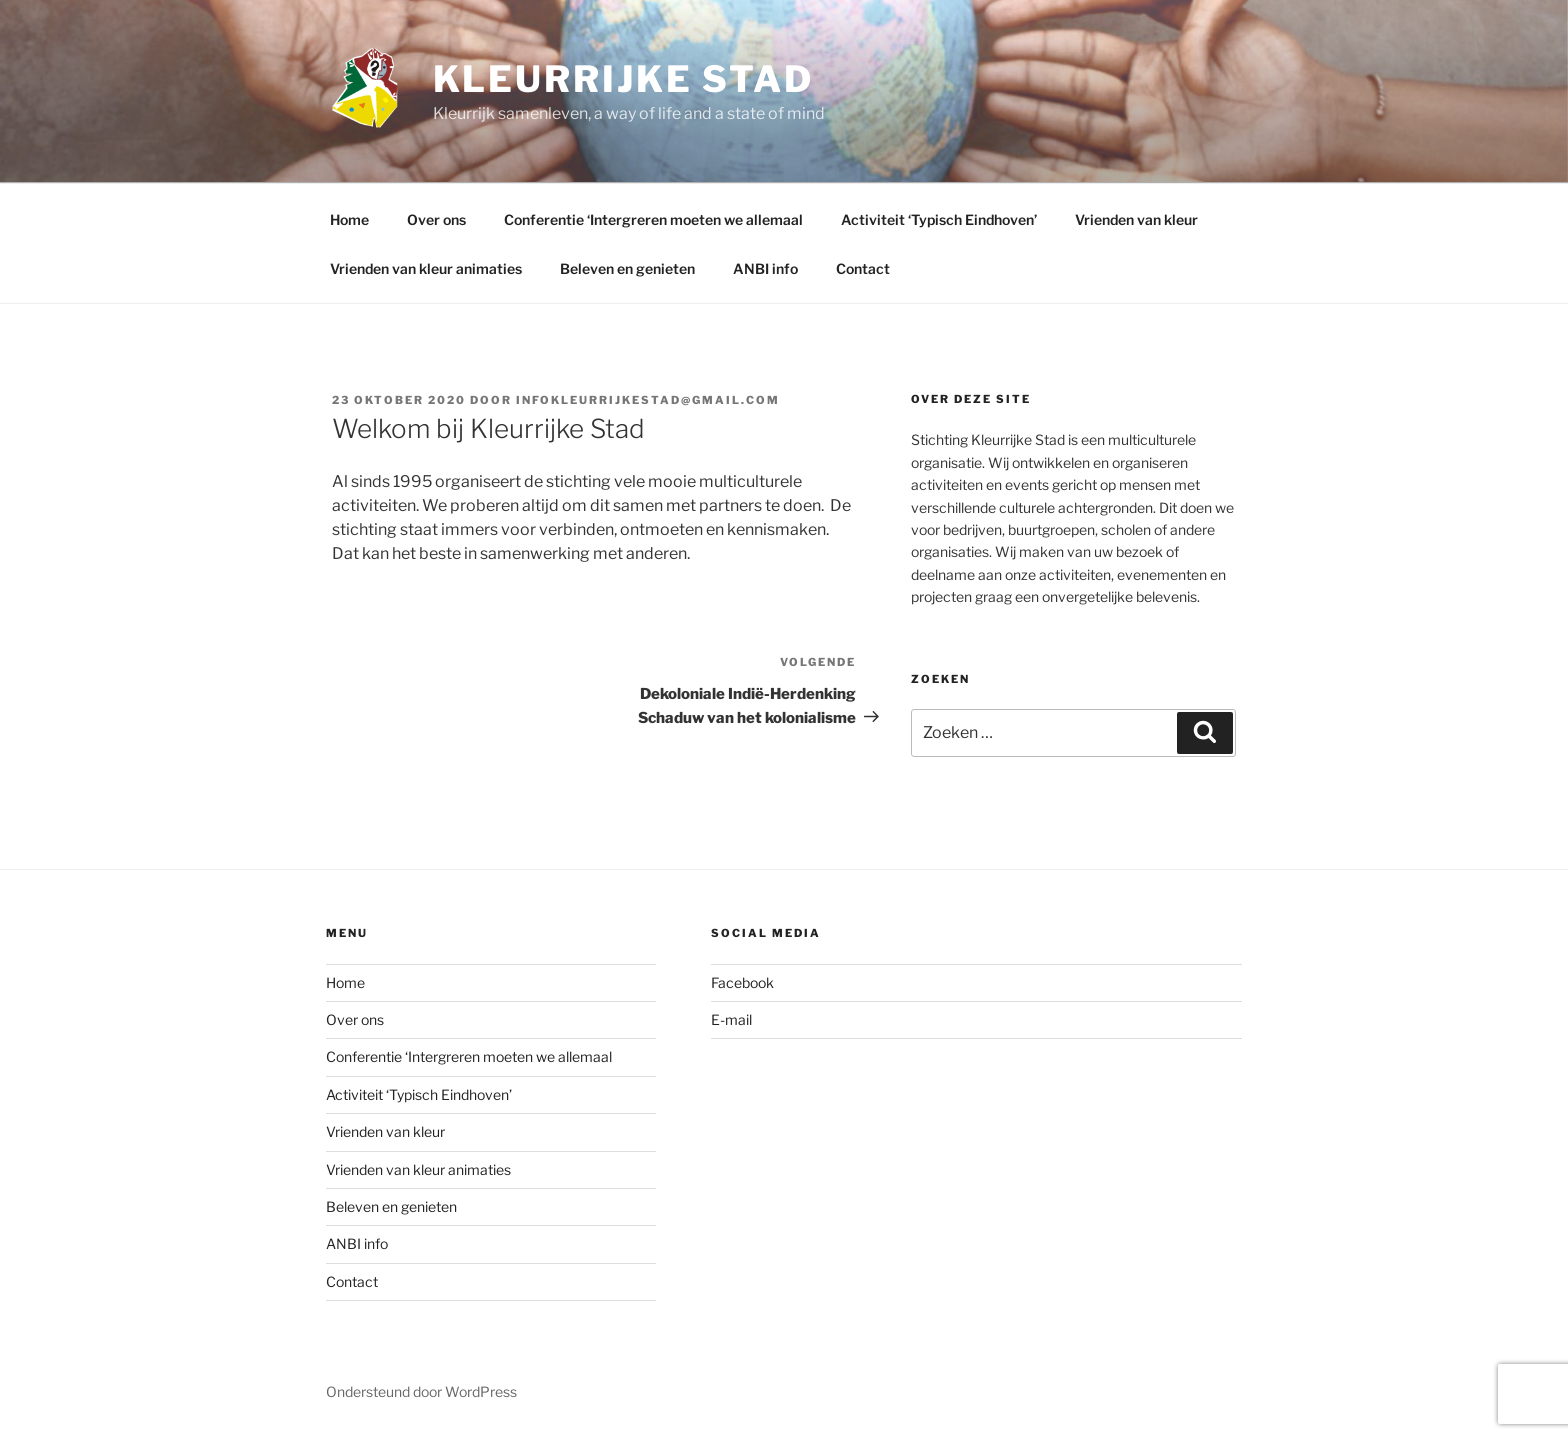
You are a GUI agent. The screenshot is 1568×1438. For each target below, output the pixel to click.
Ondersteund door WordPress (421, 1391)
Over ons (436, 219)
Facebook (742, 982)
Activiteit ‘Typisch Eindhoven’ (939, 219)
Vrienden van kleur (1136, 219)
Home (349, 219)
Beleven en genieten (627, 268)
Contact (863, 268)
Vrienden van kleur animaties (426, 268)
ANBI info (765, 268)
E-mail (731, 1019)
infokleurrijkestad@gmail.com (648, 400)
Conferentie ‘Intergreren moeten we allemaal (653, 219)
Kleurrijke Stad (623, 79)
